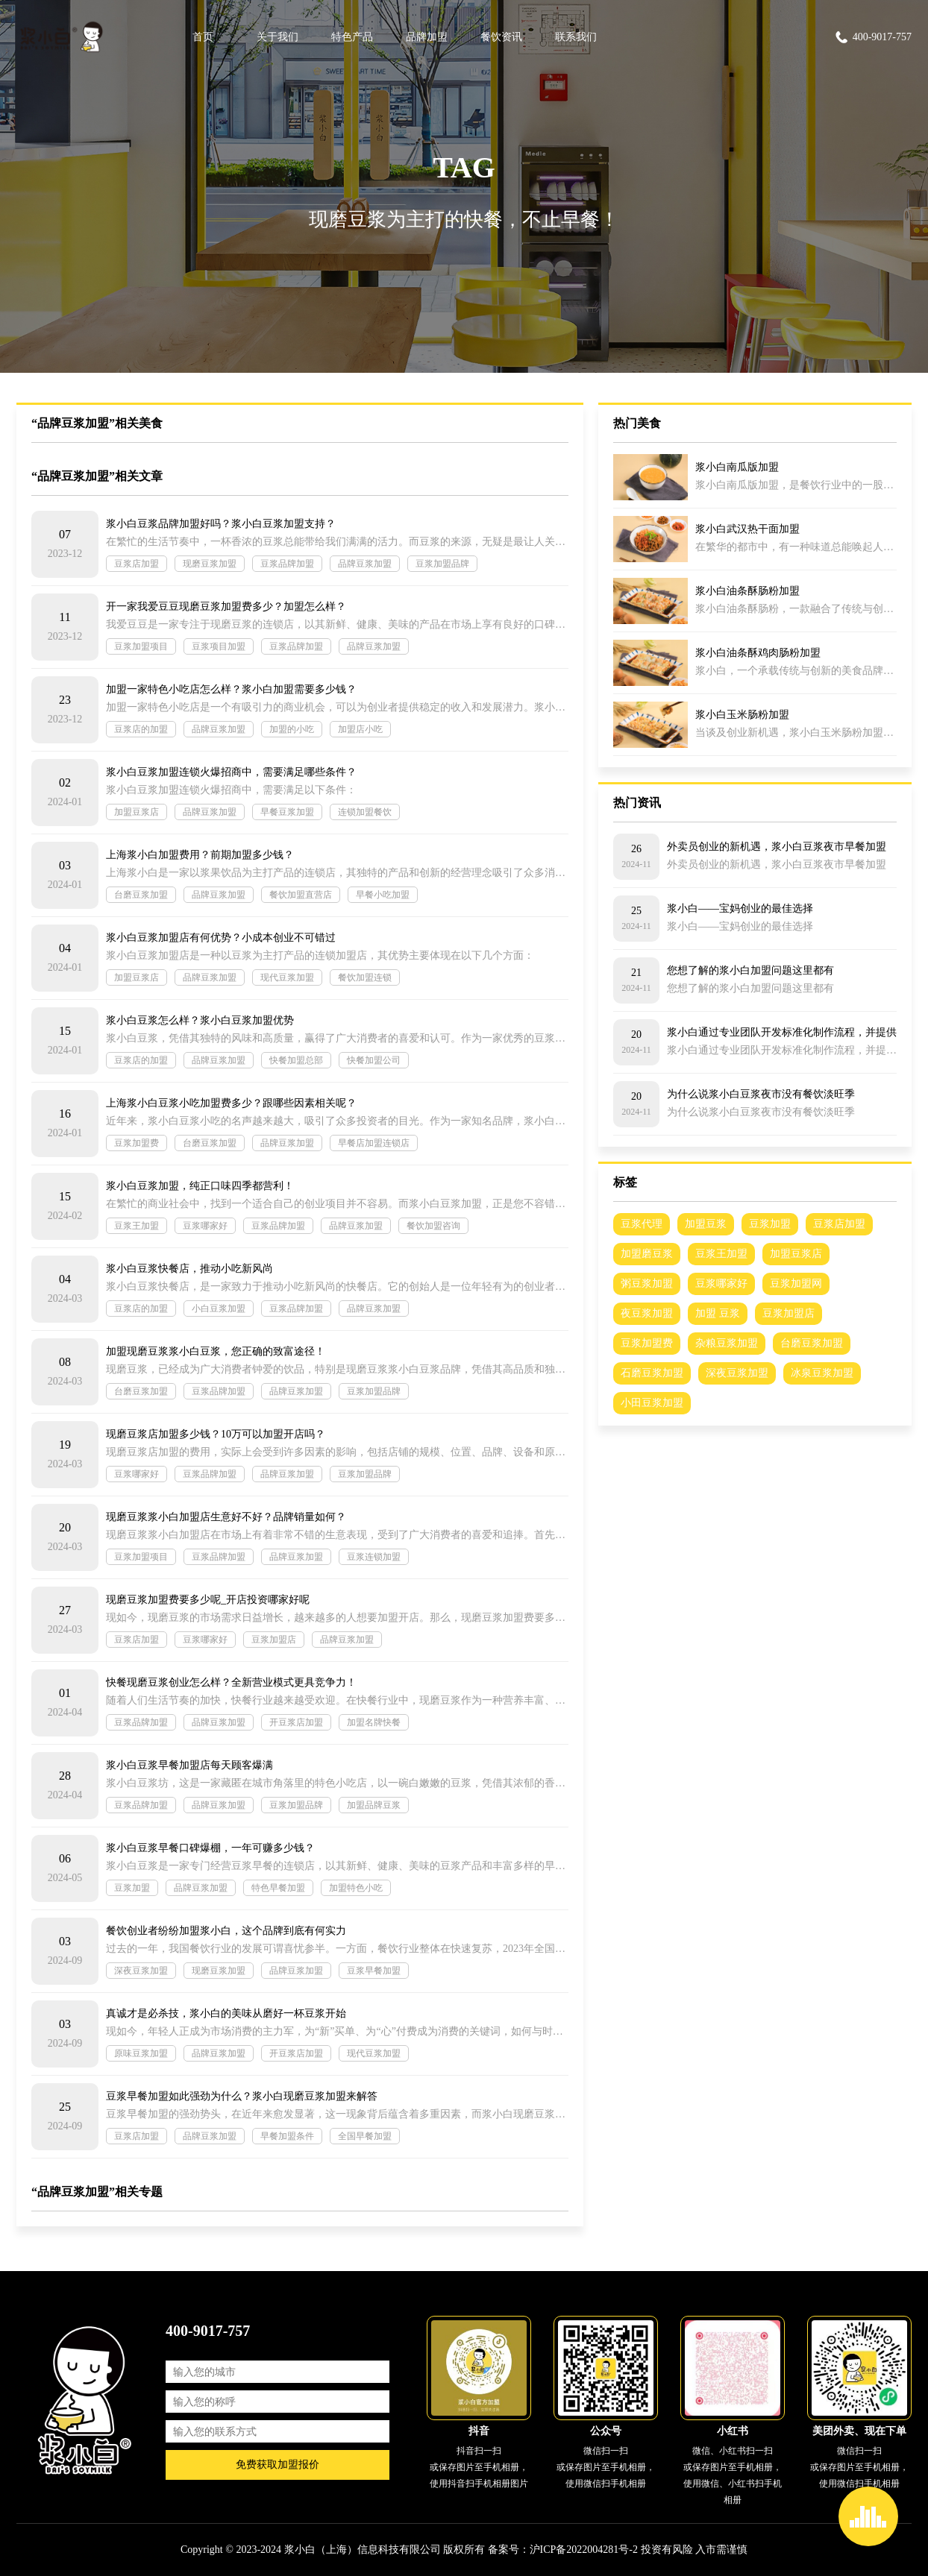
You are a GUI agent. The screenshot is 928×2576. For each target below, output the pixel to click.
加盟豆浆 (706, 1223)
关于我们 (277, 36)
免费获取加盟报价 (277, 2464)
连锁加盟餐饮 (365, 812)
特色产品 (352, 36)
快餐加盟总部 (296, 1060)
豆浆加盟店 (273, 1639)
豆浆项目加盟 (218, 646)
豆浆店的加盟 (141, 729)
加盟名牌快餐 (374, 1722)
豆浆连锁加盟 (374, 1557)
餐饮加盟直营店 (300, 894)
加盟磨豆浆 (647, 1253)
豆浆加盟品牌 (442, 563)
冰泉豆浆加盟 (822, 1373)
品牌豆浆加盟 (365, 563)
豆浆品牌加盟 (287, 563)
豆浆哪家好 (205, 1226)
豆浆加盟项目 (141, 646)
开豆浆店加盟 (296, 1722)
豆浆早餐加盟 (374, 1970)
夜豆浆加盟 (647, 1313)
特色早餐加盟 (278, 1888)
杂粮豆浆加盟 (726, 1343)
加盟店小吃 (360, 729)
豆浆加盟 (132, 1888)
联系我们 (576, 36)
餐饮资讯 (501, 36)
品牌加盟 (427, 36)
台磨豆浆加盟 (141, 894)
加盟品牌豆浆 (374, 1805)
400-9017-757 (873, 37)
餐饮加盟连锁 (365, 977)
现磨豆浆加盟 (209, 563)
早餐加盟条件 (287, 2136)
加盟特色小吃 (356, 1888)
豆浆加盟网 (796, 1283)
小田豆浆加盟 (652, 1402)
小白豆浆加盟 (218, 1308)
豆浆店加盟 (136, 563)
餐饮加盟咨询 (433, 1226)
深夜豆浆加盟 (141, 1970)
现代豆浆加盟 (287, 977)
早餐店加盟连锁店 (374, 1143)
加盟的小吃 (291, 729)
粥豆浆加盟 (647, 1283)
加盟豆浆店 (136, 812)
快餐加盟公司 (374, 1060)
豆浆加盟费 (136, 1143)
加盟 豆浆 (717, 1313)
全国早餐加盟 (365, 2136)
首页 (202, 36)
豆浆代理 (641, 1223)
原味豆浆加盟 (141, 2053)
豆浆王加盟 (136, 1226)
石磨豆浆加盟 (652, 1373)
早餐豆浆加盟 (287, 812)
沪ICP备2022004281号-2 (584, 2549)
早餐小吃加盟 (383, 894)
